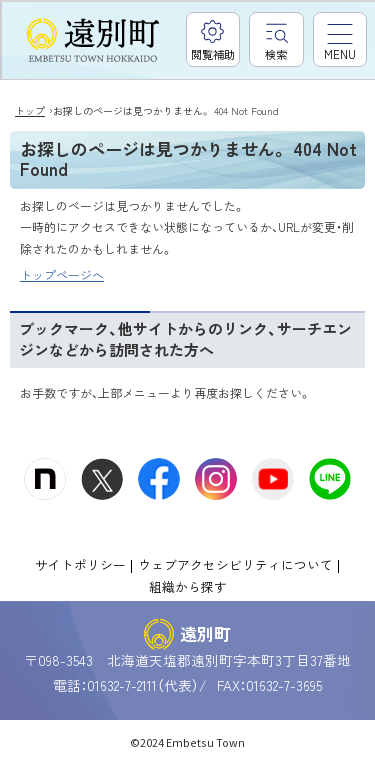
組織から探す (188, 586)
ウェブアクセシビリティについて (235, 564)
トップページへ (62, 274)
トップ (30, 110)
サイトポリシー (80, 564)
